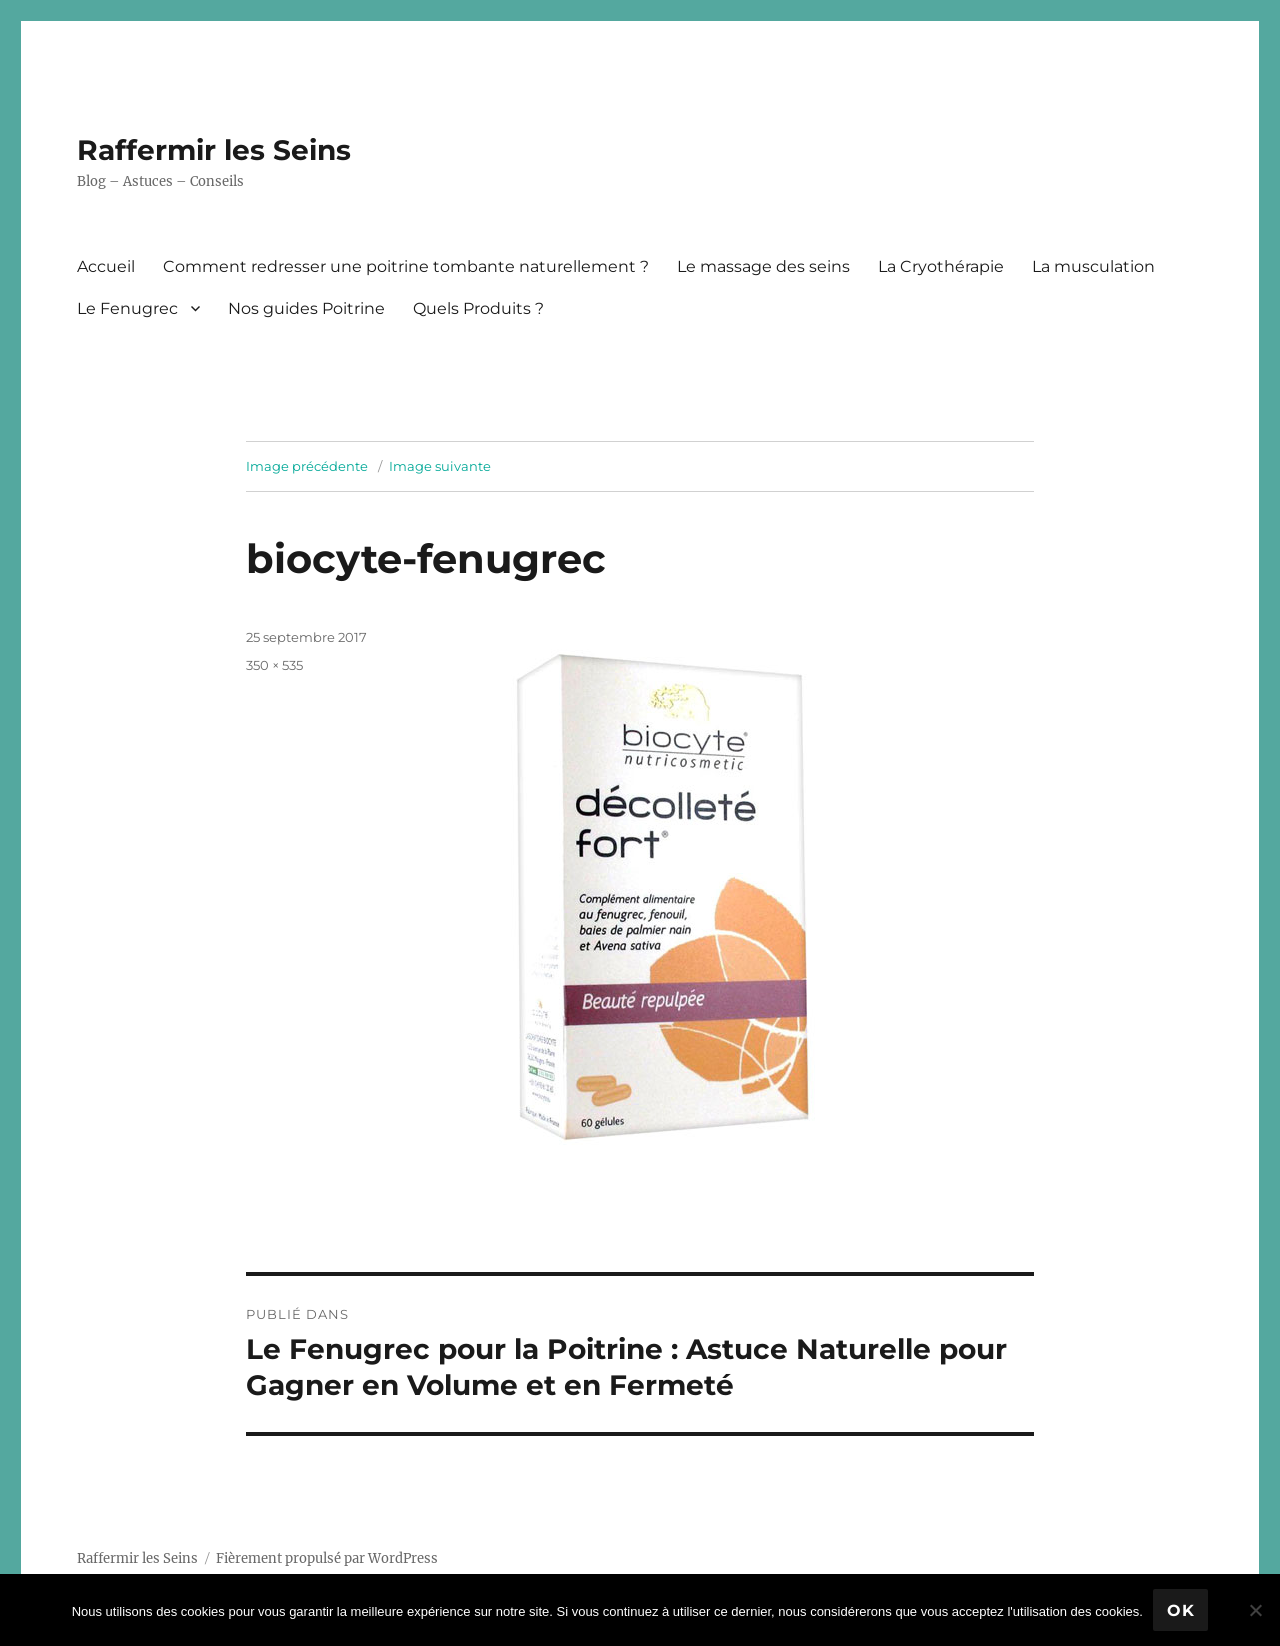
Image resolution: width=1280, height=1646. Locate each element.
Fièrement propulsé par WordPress (327, 1558)
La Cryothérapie (941, 266)
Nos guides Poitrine (306, 308)
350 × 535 (274, 665)
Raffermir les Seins (214, 150)
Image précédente (307, 466)
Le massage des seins (763, 266)
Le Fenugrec (127, 308)
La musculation (1093, 266)
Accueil (106, 266)
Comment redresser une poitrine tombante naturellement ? (406, 266)
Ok (1181, 1610)
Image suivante (440, 466)
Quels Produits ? (478, 308)
